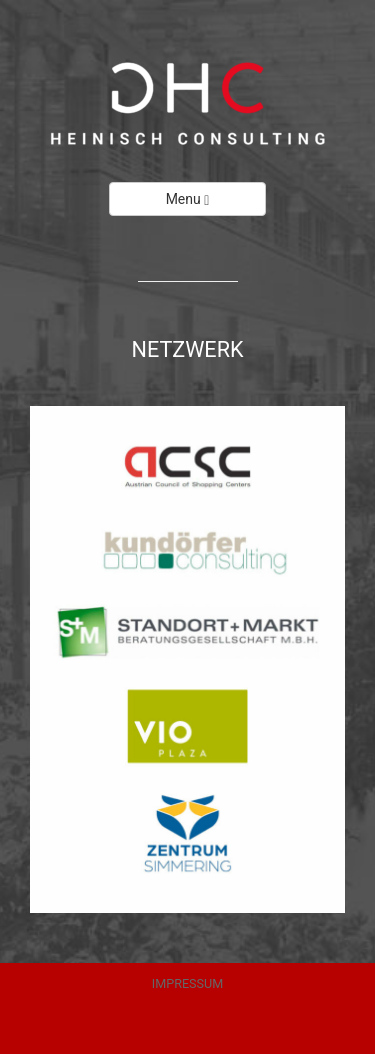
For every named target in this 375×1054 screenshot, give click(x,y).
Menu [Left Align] (188, 199)
